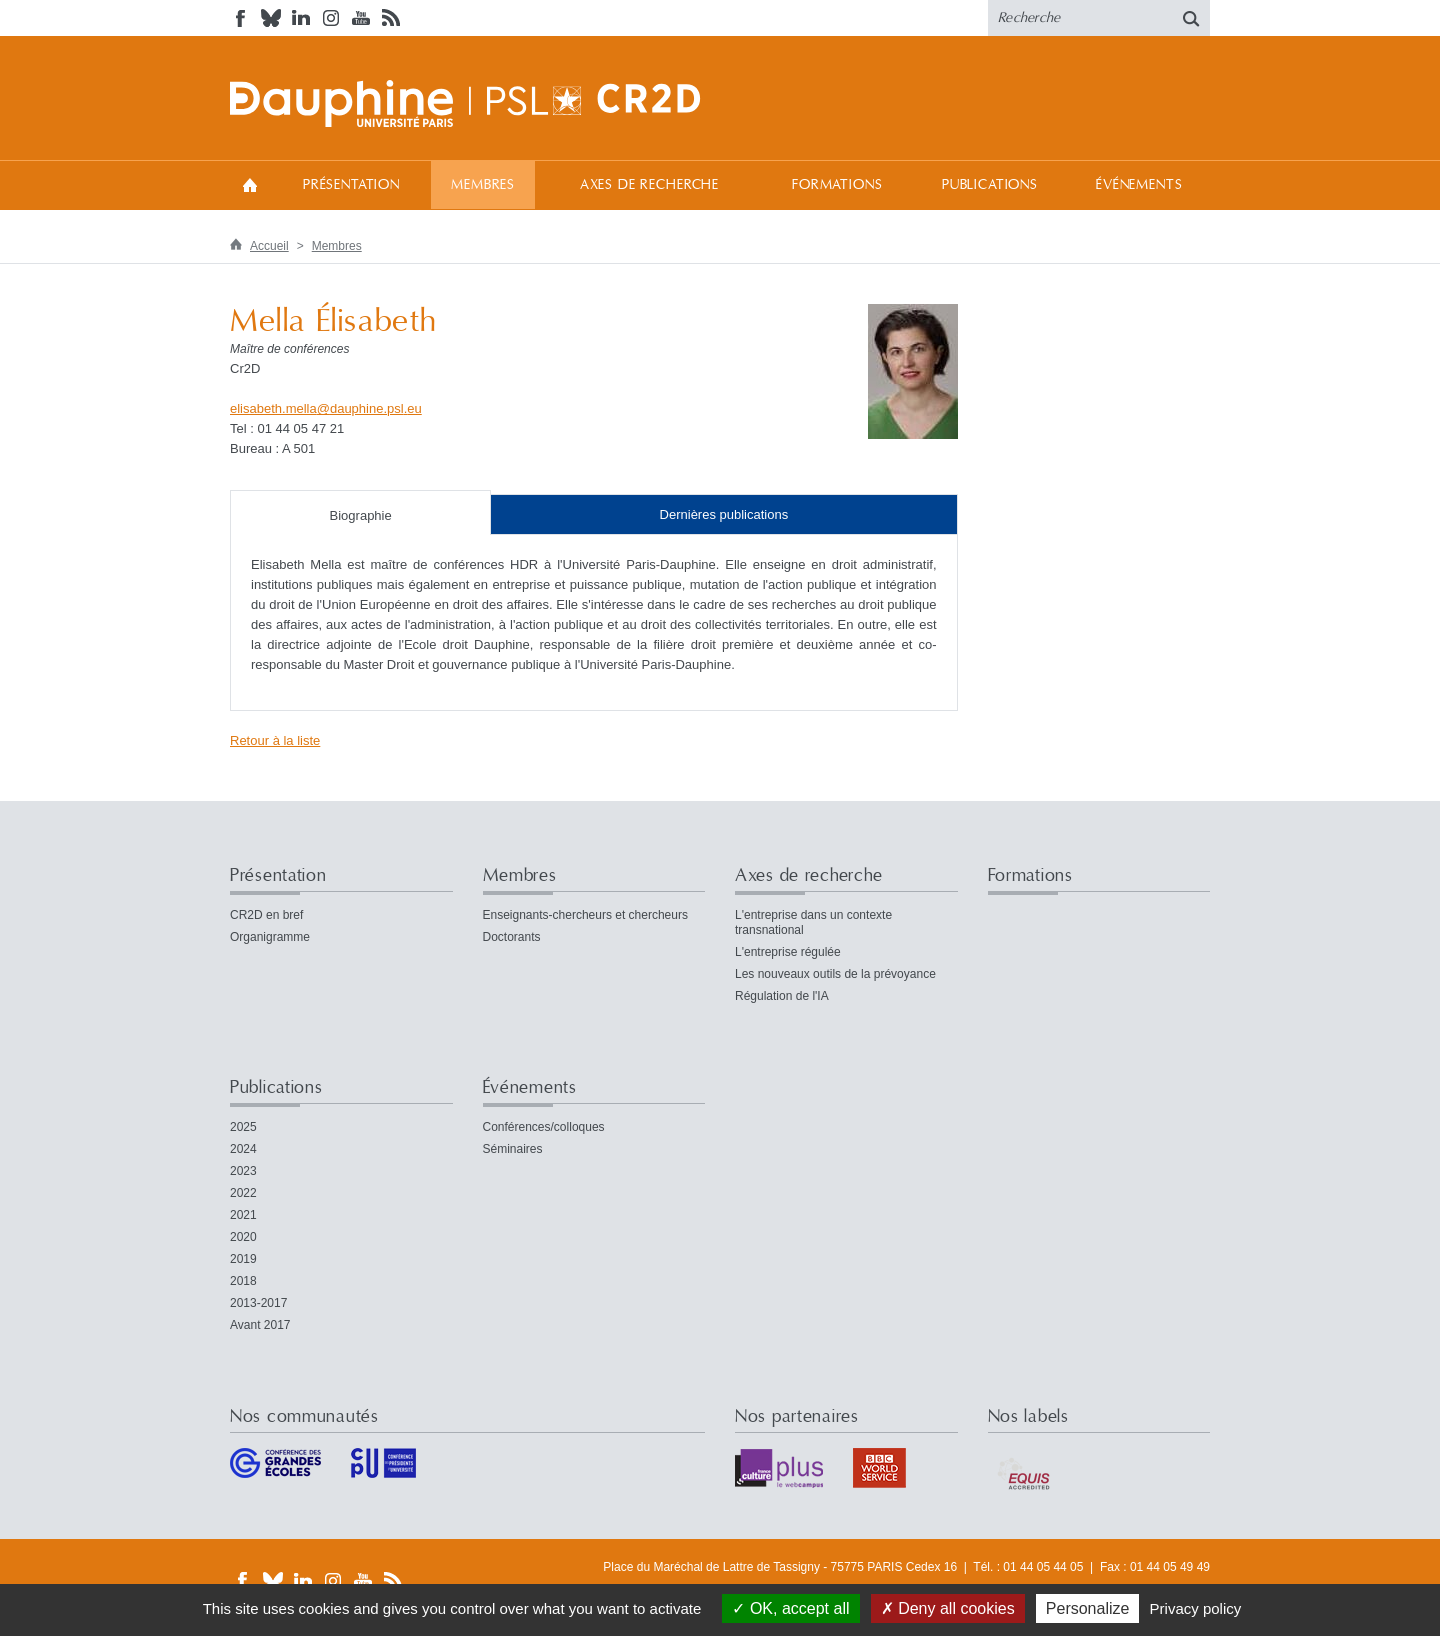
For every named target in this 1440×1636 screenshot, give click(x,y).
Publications (990, 185)
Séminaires (513, 1149)
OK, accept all (790, 1608)
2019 (243, 1259)
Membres (483, 185)
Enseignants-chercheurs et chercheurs (585, 915)
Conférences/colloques (544, 1127)
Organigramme (270, 937)
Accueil (250, 184)
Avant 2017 (260, 1325)
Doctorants (512, 937)
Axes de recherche (649, 185)
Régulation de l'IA (782, 996)
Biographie (361, 515)
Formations (837, 185)
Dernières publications (724, 514)
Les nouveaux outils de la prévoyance (835, 974)
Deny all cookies (948, 1608)
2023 (243, 1171)
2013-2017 (258, 1303)
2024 (243, 1149)
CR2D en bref (266, 915)
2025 (243, 1127)
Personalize (1088, 1608)
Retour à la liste (275, 740)
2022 (243, 1193)
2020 (243, 1237)
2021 (243, 1215)
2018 (243, 1281)
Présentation (351, 185)
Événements (1139, 185)
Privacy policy (1196, 1608)
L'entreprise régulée (788, 952)
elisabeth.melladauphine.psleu (326, 408)
